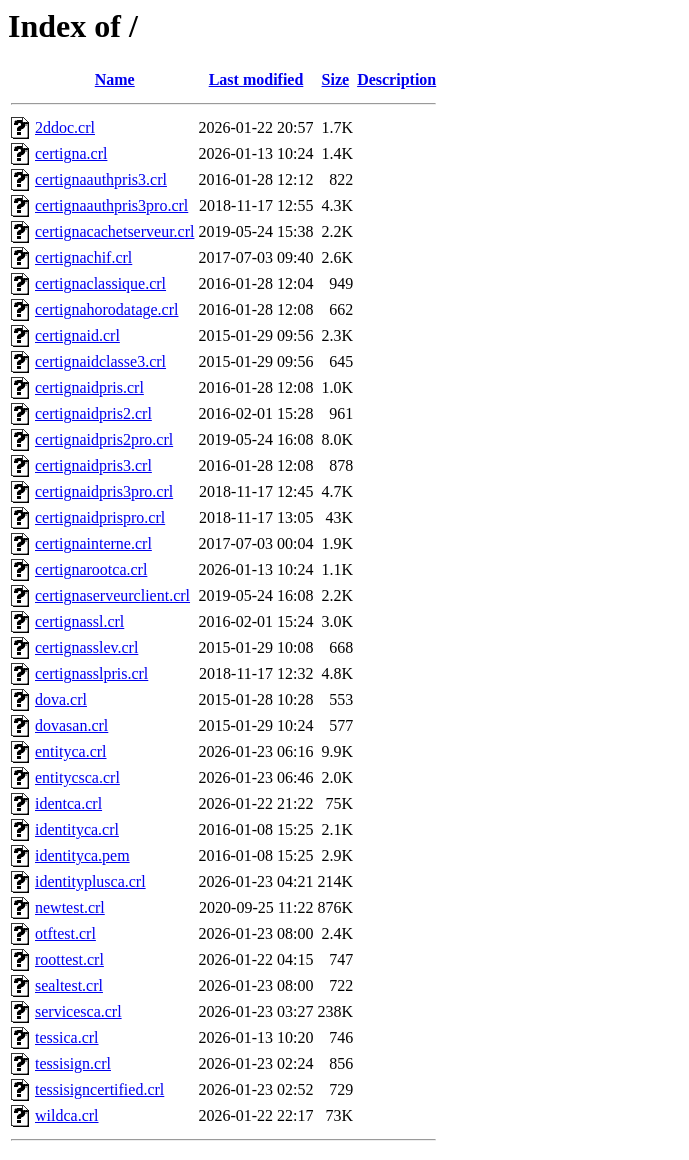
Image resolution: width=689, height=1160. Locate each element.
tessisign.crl (73, 1063)
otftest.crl (65, 933)
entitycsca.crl (77, 777)
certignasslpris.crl (91, 673)
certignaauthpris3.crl (101, 179)
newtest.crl (70, 907)
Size (336, 79)
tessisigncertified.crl (99, 1089)
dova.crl (61, 699)
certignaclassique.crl (100, 283)
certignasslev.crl (86, 647)
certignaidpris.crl (89, 387)
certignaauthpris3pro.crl (111, 205)
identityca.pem (82, 855)
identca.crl (68, 803)
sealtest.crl (69, 985)
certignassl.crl (79, 621)
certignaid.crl (77, 335)
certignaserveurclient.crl (112, 595)
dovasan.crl (71, 725)
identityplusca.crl (90, 881)
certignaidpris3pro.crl (104, 491)
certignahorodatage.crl (106, 309)
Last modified (256, 79)
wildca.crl (67, 1115)
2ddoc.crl (65, 127)
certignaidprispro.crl (100, 517)
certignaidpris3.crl (93, 465)
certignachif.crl (83, 257)
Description (396, 79)
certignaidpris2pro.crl (104, 439)
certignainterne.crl (93, 543)
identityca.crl (77, 829)
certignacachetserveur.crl (114, 231)
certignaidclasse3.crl (100, 361)
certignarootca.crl (91, 569)
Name (115, 79)
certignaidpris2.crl (93, 413)
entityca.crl (71, 751)
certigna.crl (71, 153)
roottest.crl (69, 959)
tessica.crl (67, 1037)
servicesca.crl (78, 1011)
